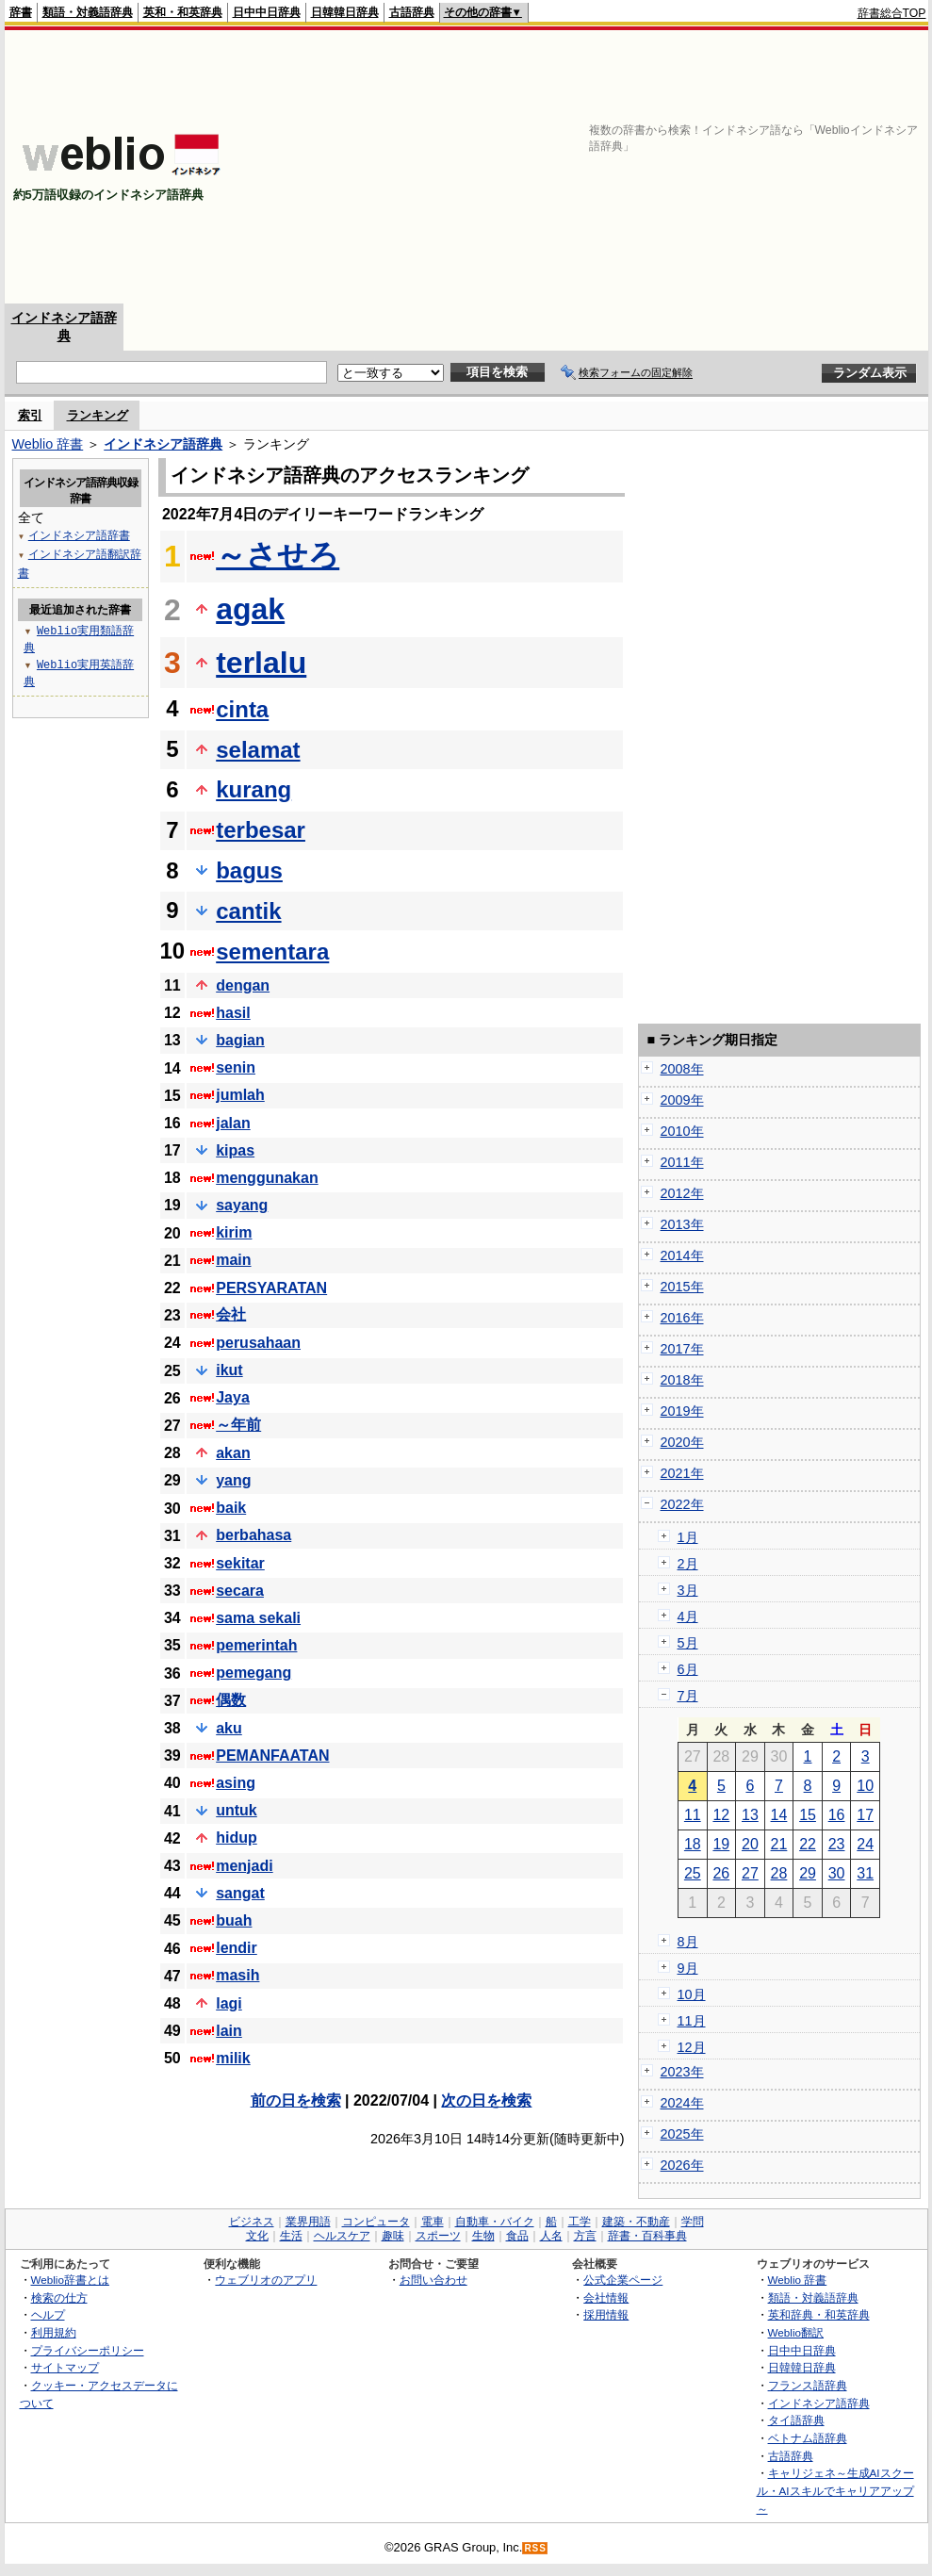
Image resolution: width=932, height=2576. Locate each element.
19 (720, 1844)
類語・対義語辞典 (87, 12)
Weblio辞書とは (70, 2279)
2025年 (682, 2133)
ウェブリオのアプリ (266, 2279)
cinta (242, 709)
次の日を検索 (486, 2100)
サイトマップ (65, 2367)
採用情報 (606, 2314)
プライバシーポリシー (87, 2350)
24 (865, 1844)
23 (836, 1844)
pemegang (253, 1673)
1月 (688, 1537)
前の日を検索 (296, 2100)
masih (237, 1975)
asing (235, 1783)
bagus (249, 870)
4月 (688, 1616)
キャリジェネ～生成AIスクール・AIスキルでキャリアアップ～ (835, 2490)
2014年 (682, 1255)
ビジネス (251, 2221)
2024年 (682, 2102)
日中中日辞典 (267, 12)
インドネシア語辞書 (79, 535)
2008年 (682, 1068)
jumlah (240, 1095)
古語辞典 (411, 12)
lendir (236, 1948)
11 (692, 1815)
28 (779, 1873)
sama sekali (258, 1618)
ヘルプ (48, 2314)
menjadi (244, 1866)
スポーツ (438, 2235)
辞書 (20, 12)
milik (233, 2058)
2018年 (682, 1379)
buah (234, 1920)
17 (865, 1815)
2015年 (682, 1286)
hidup (236, 1837)
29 (807, 1873)
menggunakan (267, 1178)
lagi (229, 2003)
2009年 (682, 1100)
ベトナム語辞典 (807, 2438)
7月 (688, 1695)
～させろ (277, 555)
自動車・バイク (494, 2221)
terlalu (261, 663)
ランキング (97, 415)
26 (720, 1873)
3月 (688, 1590)
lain (229, 2031)
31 (865, 1873)
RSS (535, 2548)
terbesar (260, 830)
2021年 (682, 1473)
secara (240, 1591)
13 (750, 1815)
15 (807, 1815)
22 (807, 1844)
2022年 (682, 1504)
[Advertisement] (649, 167)
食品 (517, 2235)
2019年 (682, 1411)
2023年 (682, 2071)
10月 (692, 1994)
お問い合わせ (433, 2279)
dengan (243, 985)
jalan (233, 1123)
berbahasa (253, 1535)
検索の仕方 (59, 2297)
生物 (483, 2235)
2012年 (682, 1193)
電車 (432, 2221)
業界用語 (308, 2221)
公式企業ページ (622, 2279)
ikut (229, 1370)
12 (720, 1815)
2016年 (682, 1317)
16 (836, 1815)
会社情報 (606, 2297)
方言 (585, 2235)
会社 (231, 1314)
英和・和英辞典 (182, 12)
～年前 (238, 1425)
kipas (235, 1150)
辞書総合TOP (892, 13)
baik (231, 1508)
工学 (579, 2221)
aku (229, 1728)
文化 (257, 2235)
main (233, 1260)
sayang (242, 1205)
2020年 (682, 1442)
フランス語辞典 (807, 2385)
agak (250, 609)
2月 (688, 1563)
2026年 (682, 2165)
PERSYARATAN (271, 1288)
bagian (240, 1040)
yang (233, 1480)
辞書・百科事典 (647, 2235)
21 (779, 1844)
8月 (688, 1941)
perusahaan (258, 1343)
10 (865, 1786)
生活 (291, 2235)
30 (836, 1873)
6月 (688, 1669)
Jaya (233, 1397)
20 (750, 1844)
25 (692, 1873)
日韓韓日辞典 (345, 12)
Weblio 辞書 (48, 443)
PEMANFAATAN (272, 1755)
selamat (258, 750)
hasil (233, 1013)
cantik (248, 911)
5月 (688, 1642)
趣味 (393, 2235)
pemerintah (256, 1645)
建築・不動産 (636, 2221)
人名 (551, 2235)
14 (779, 1815)
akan (233, 1453)
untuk (236, 1810)
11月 (692, 2020)
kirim (234, 1232)
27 (750, 1873)
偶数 (231, 1700)
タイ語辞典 (796, 2420)
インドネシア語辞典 (163, 443)
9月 (688, 1968)
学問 (692, 2221)
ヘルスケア (342, 2235)
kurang (253, 789)
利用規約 (53, 2332)
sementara (272, 951)
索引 (30, 415)
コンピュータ (376, 2221)
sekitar (240, 1563)
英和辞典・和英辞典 (819, 2314)
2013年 (682, 1224)
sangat (240, 1893)
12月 (692, 2047)
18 (692, 1844)
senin (235, 1067)
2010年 (682, 1131)
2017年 (682, 1348)
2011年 (682, 1162)
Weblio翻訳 (796, 2332)
